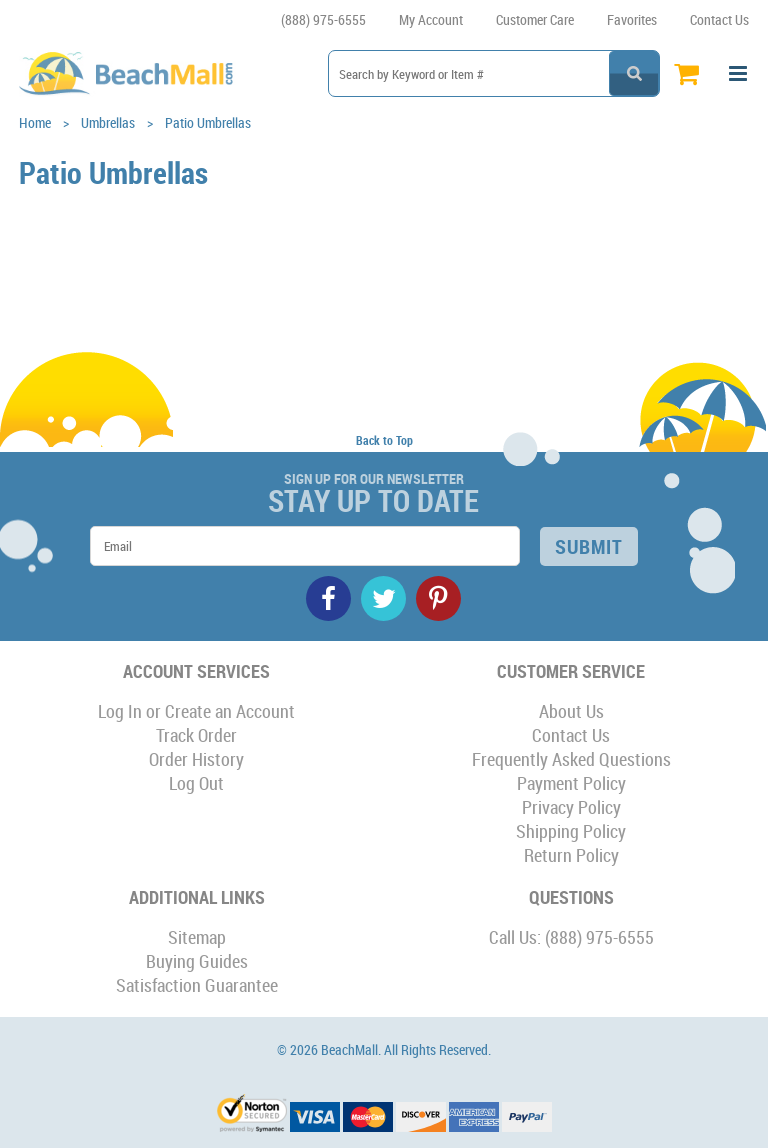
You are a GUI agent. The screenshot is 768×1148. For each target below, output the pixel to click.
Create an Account (230, 711)
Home (35, 122)
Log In (120, 711)
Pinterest (438, 598)
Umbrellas (108, 122)
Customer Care (535, 19)
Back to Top (384, 440)
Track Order (196, 735)
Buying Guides (197, 961)
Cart (691, 73)
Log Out (196, 783)
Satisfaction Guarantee (197, 985)
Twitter (383, 598)
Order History (196, 759)
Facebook (328, 598)
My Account (431, 19)
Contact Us (719, 19)
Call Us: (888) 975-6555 (571, 937)
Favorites (632, 19)
